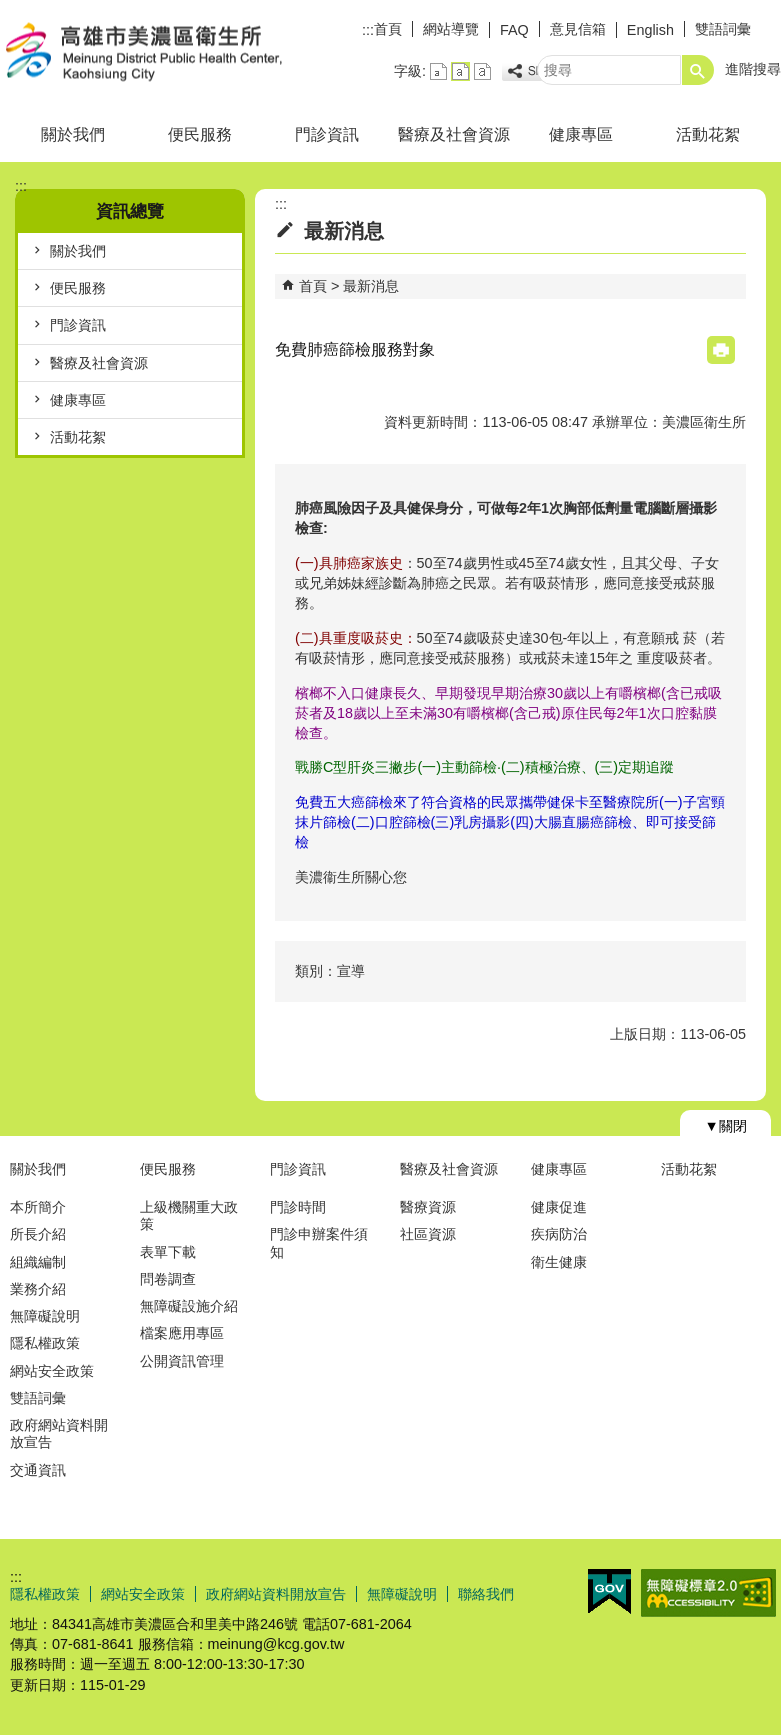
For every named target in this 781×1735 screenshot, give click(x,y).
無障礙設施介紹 (189, 1306)
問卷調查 (168, 1279)
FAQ (514, 30)
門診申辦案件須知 (319, 1242)
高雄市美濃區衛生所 (169, 53)
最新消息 (371, 286)
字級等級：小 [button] (438, 71)
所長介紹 (38, 1234)
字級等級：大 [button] (482, 71)
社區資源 (428, 1234)
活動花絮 (708, 134)
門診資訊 (327, 134)
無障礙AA (708, 1593)
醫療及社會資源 (454, 134)
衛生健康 (559, 1262)
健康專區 (581, 134)
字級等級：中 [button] (460, 71)
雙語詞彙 (723, 29)
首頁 (388, 29)
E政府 (609, 1591)
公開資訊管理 (182, 1361)
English (650, 30)
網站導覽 (451, 29)
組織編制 (38, 1262)
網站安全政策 (52, 1371)
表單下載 (168, 1252)
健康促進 (559, 1207)
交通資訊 (38, 1470)
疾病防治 (559, 1234)
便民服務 (200, 134)
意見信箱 (578, 29)
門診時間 (298, 1207)
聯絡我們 (486, 1594)
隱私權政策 (45, 1343)
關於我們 (73, 134)
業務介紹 (38, 1289)
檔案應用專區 (182, 1333)
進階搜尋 (753, 69)
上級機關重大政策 (189, 1215)
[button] (698, 70)
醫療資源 (428, 1207)
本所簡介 (38, 1207)
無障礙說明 (45, 1316)
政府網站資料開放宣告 (59, 1433)
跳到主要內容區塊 (10, 10)
